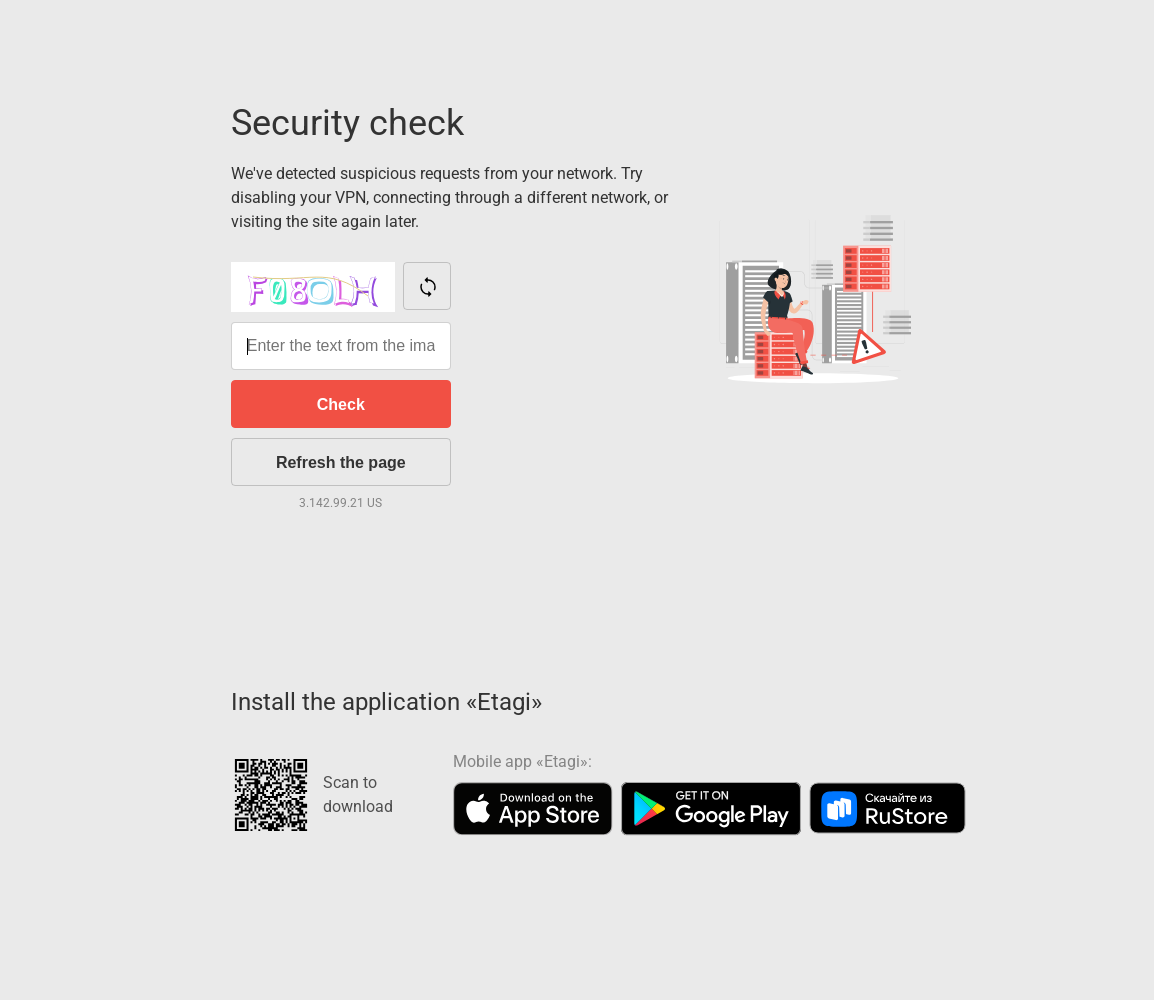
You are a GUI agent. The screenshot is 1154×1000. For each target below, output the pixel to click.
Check (341, 404)
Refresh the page (341, 462)
